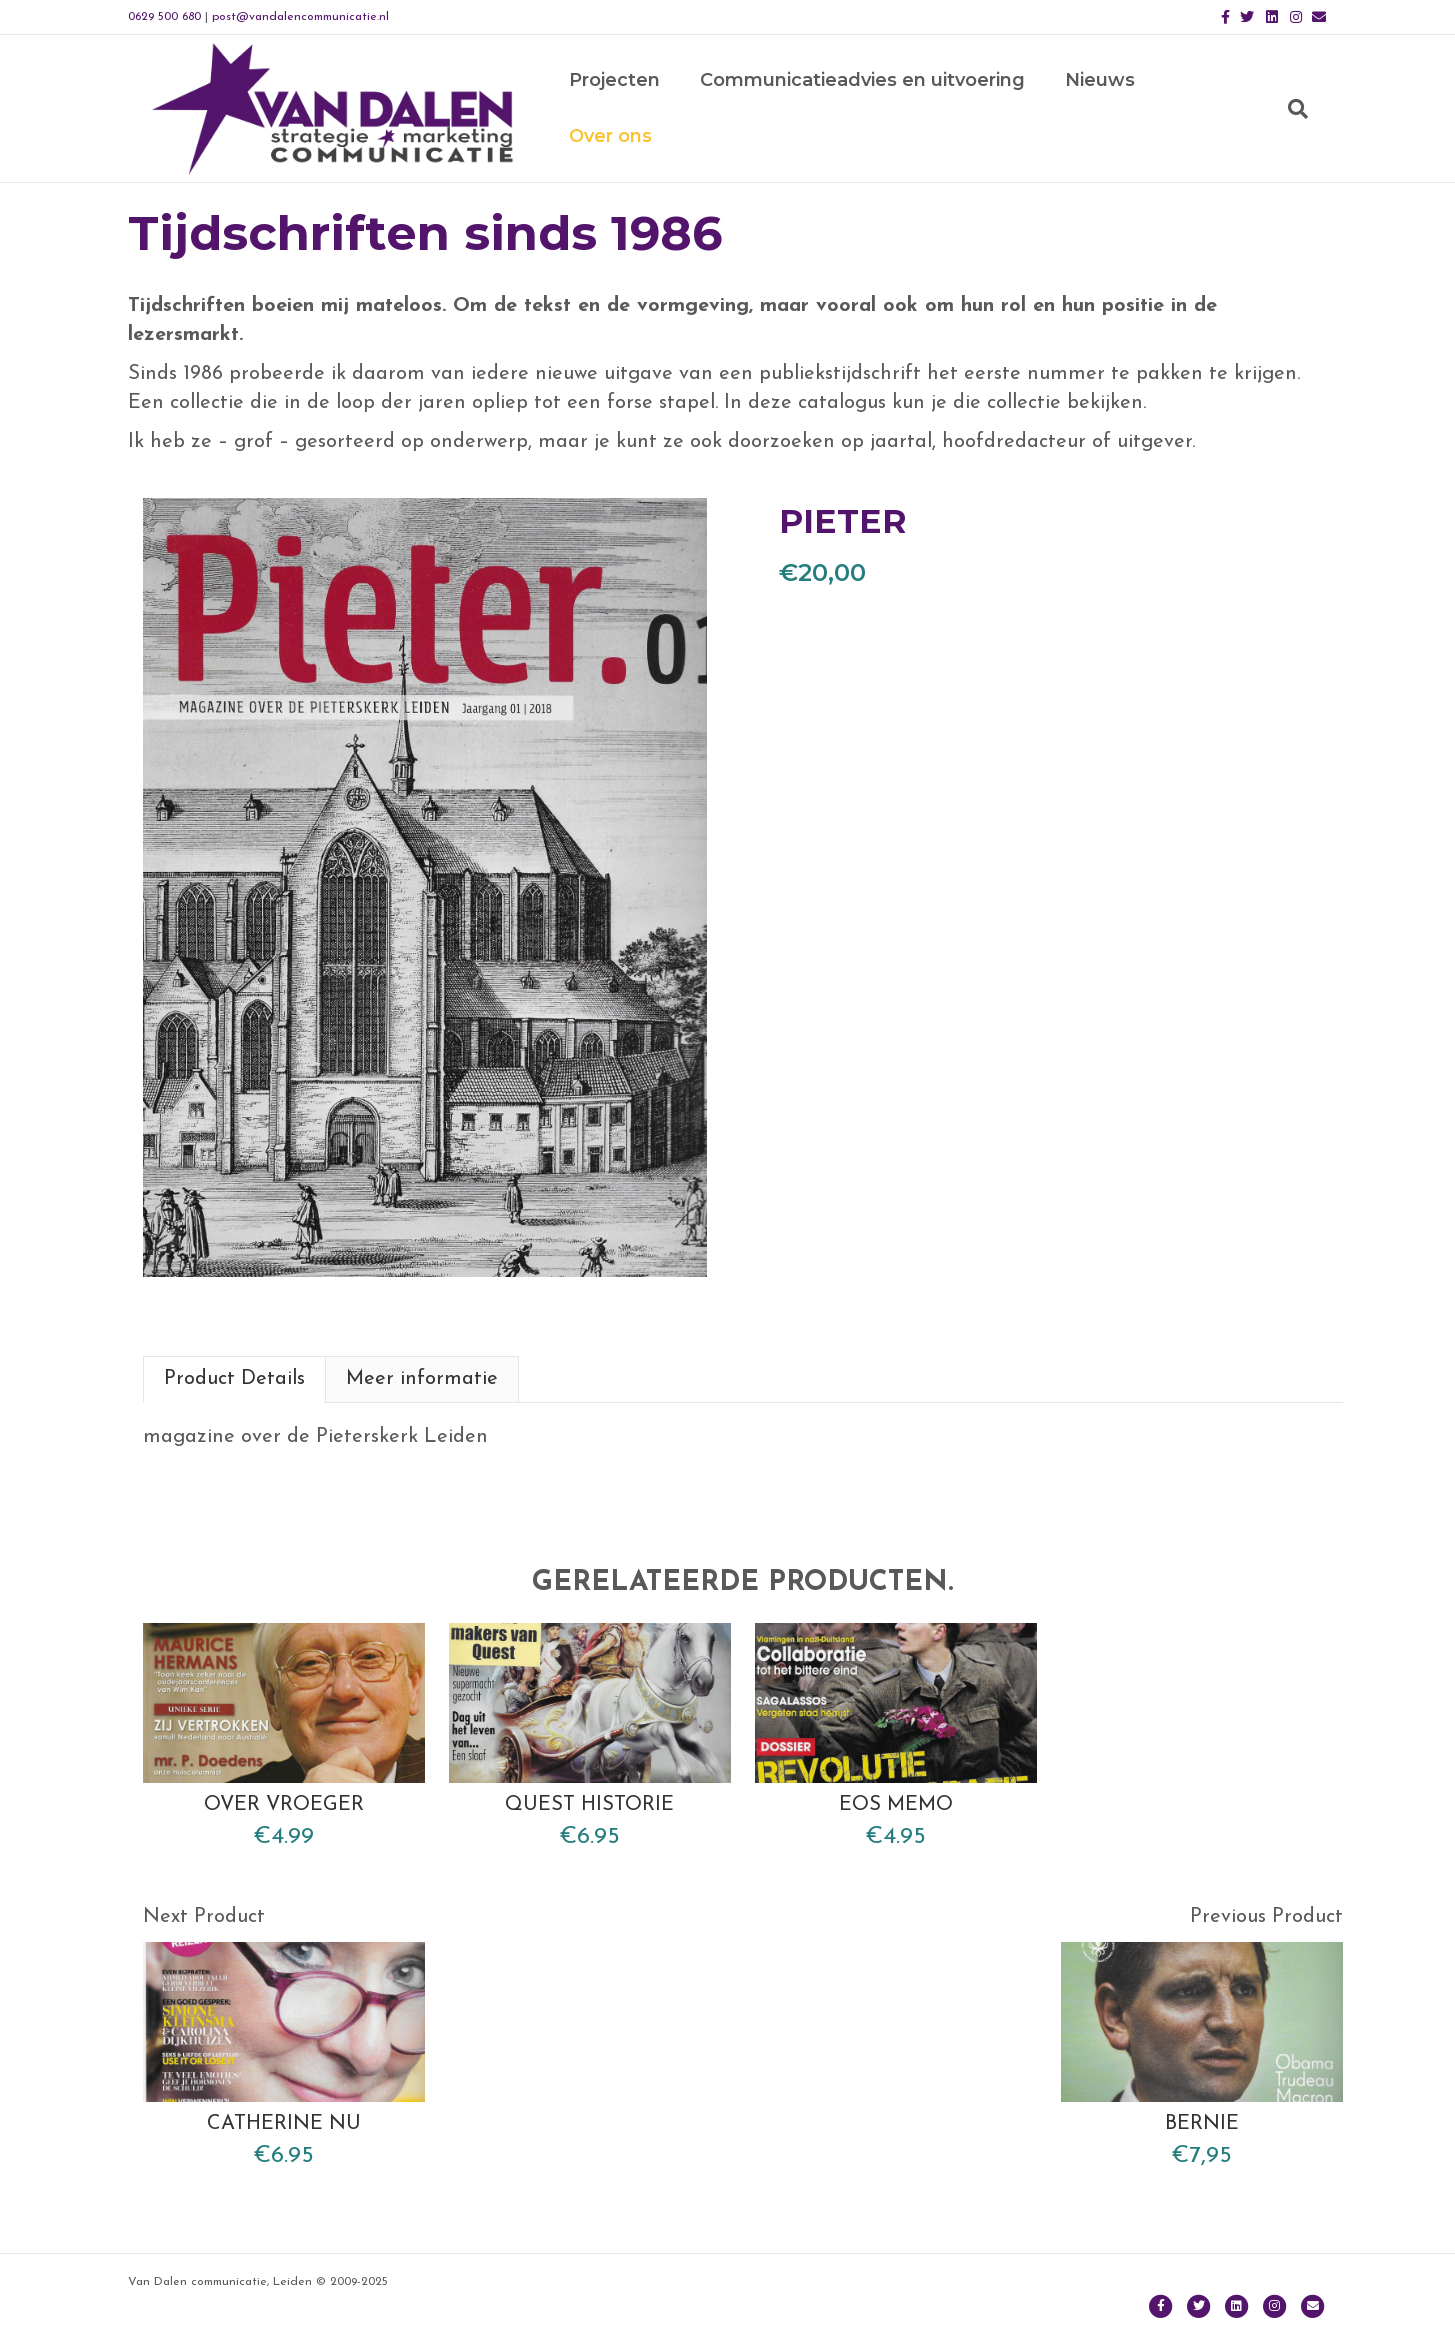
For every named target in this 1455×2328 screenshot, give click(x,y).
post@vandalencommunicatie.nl (300, 17)
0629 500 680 (164, 17)
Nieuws (1110, 111)
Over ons (1226, 111)
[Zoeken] (1308, 111)
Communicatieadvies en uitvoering (872, 111)
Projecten (624, 111)
